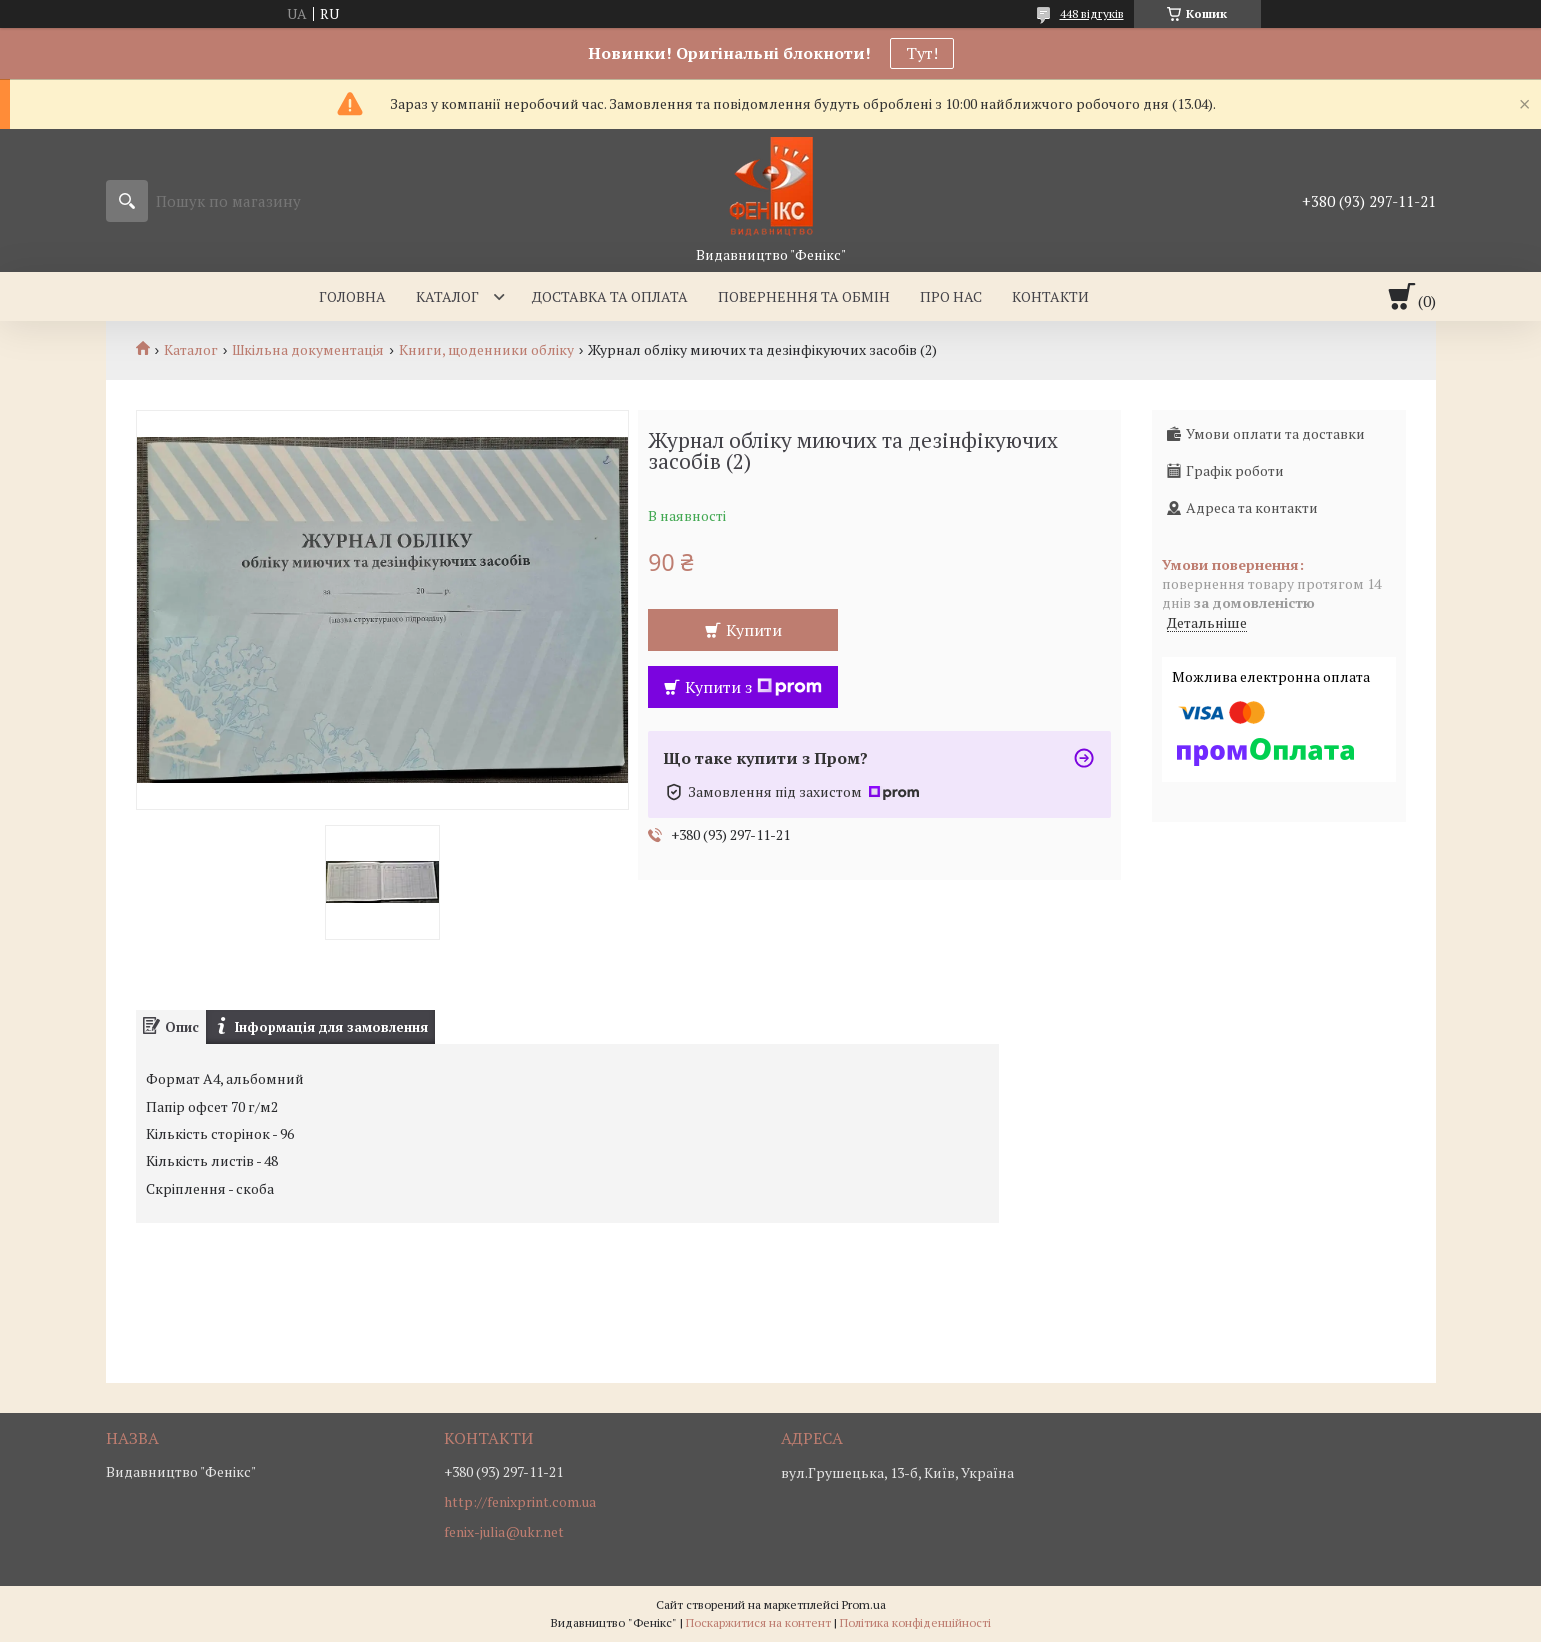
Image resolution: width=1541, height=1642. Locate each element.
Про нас (951, 296)
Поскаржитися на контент (758, 1622)
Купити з (753, 687)
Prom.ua (864, 1604)
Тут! (922, 53)
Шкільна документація (308, 350)
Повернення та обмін (804, 296)
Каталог (447, 296)
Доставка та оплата (610, 296)
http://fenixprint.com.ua (520, 1502)
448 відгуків (1092, 13)
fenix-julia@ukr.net (504, 1532)
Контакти (1050, 296)
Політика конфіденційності (915, 1622)
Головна (352, 296)
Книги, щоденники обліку (486, 350)
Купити (754, 630)
